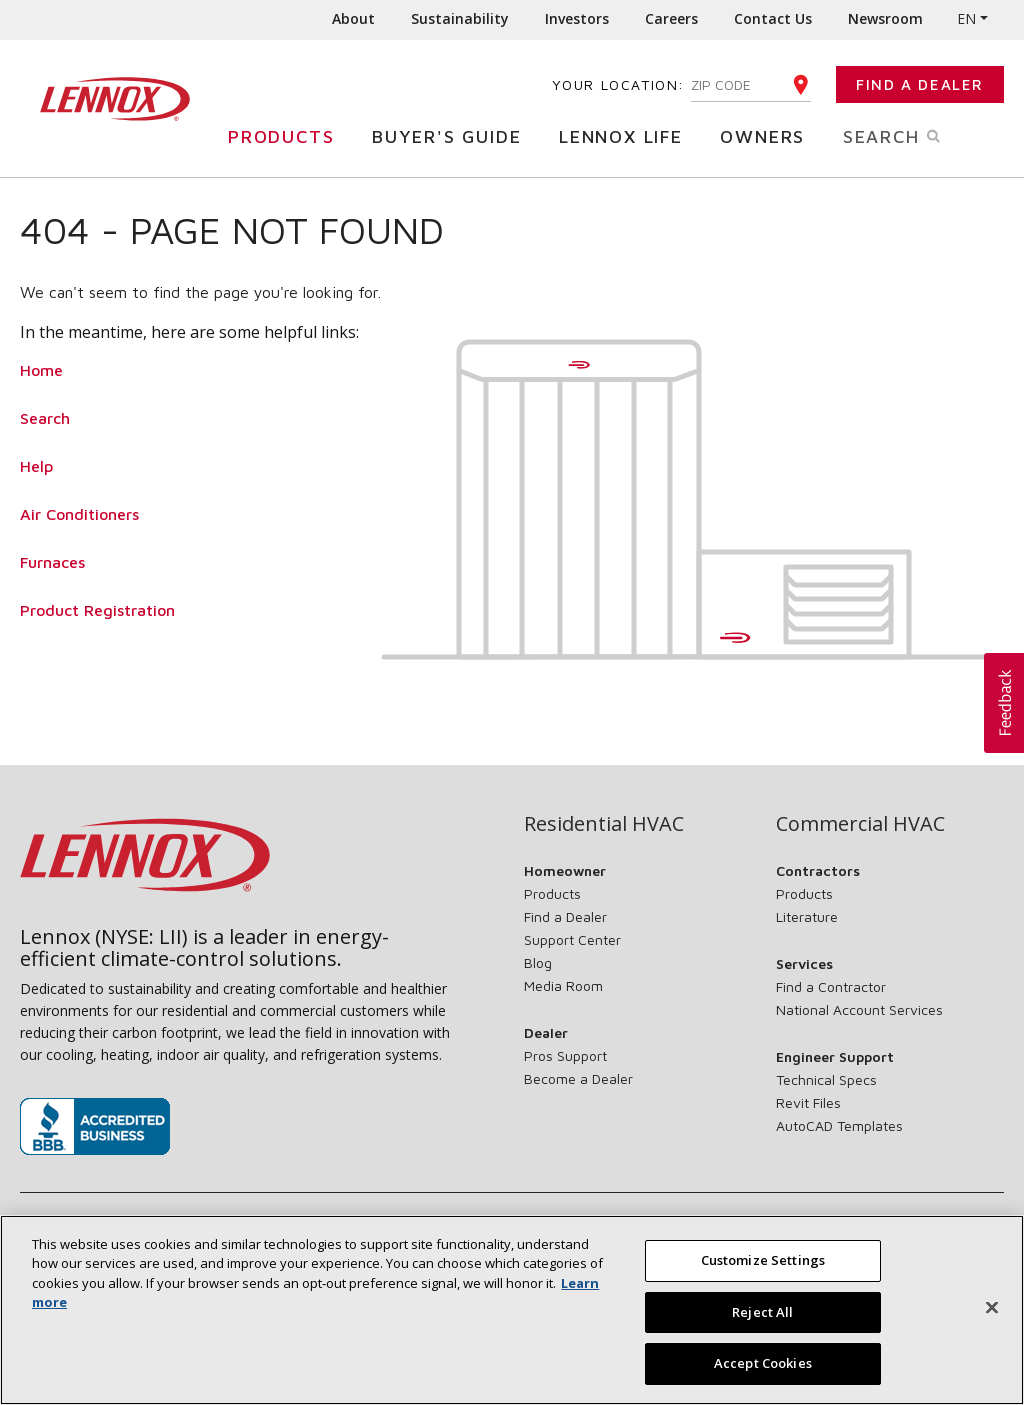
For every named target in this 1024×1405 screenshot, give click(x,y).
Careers (671, 18)
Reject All (762, 1321)
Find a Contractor (831, 986)
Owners (767, 135)
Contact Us (773, 18)
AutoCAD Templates (839, 1125)
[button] (1004, 703)
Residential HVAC (604, 824)
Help (36, 466)
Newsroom (885, 18)
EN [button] (966, 18)
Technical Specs (826, 1079)
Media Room (563, 985)
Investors (577, 18)
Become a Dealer (578, 1078)
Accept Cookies (763, 1373)
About (353, 18)
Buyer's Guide (451, 135)
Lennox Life (626, 135)
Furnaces (52, 562)
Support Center (572, 939)
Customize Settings (763, 1269)
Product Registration (97, 610)
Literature (807, 916)
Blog (538, 962)
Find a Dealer (920, 84)
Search (913, 135)
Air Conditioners (79, 514)
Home (41, 370)
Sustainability (460, 18)
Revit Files (808, 1102)
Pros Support (565, 1055)
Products (286, 135)
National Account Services (859, 1009)
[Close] (992, 1317)
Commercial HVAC (860, 824)
